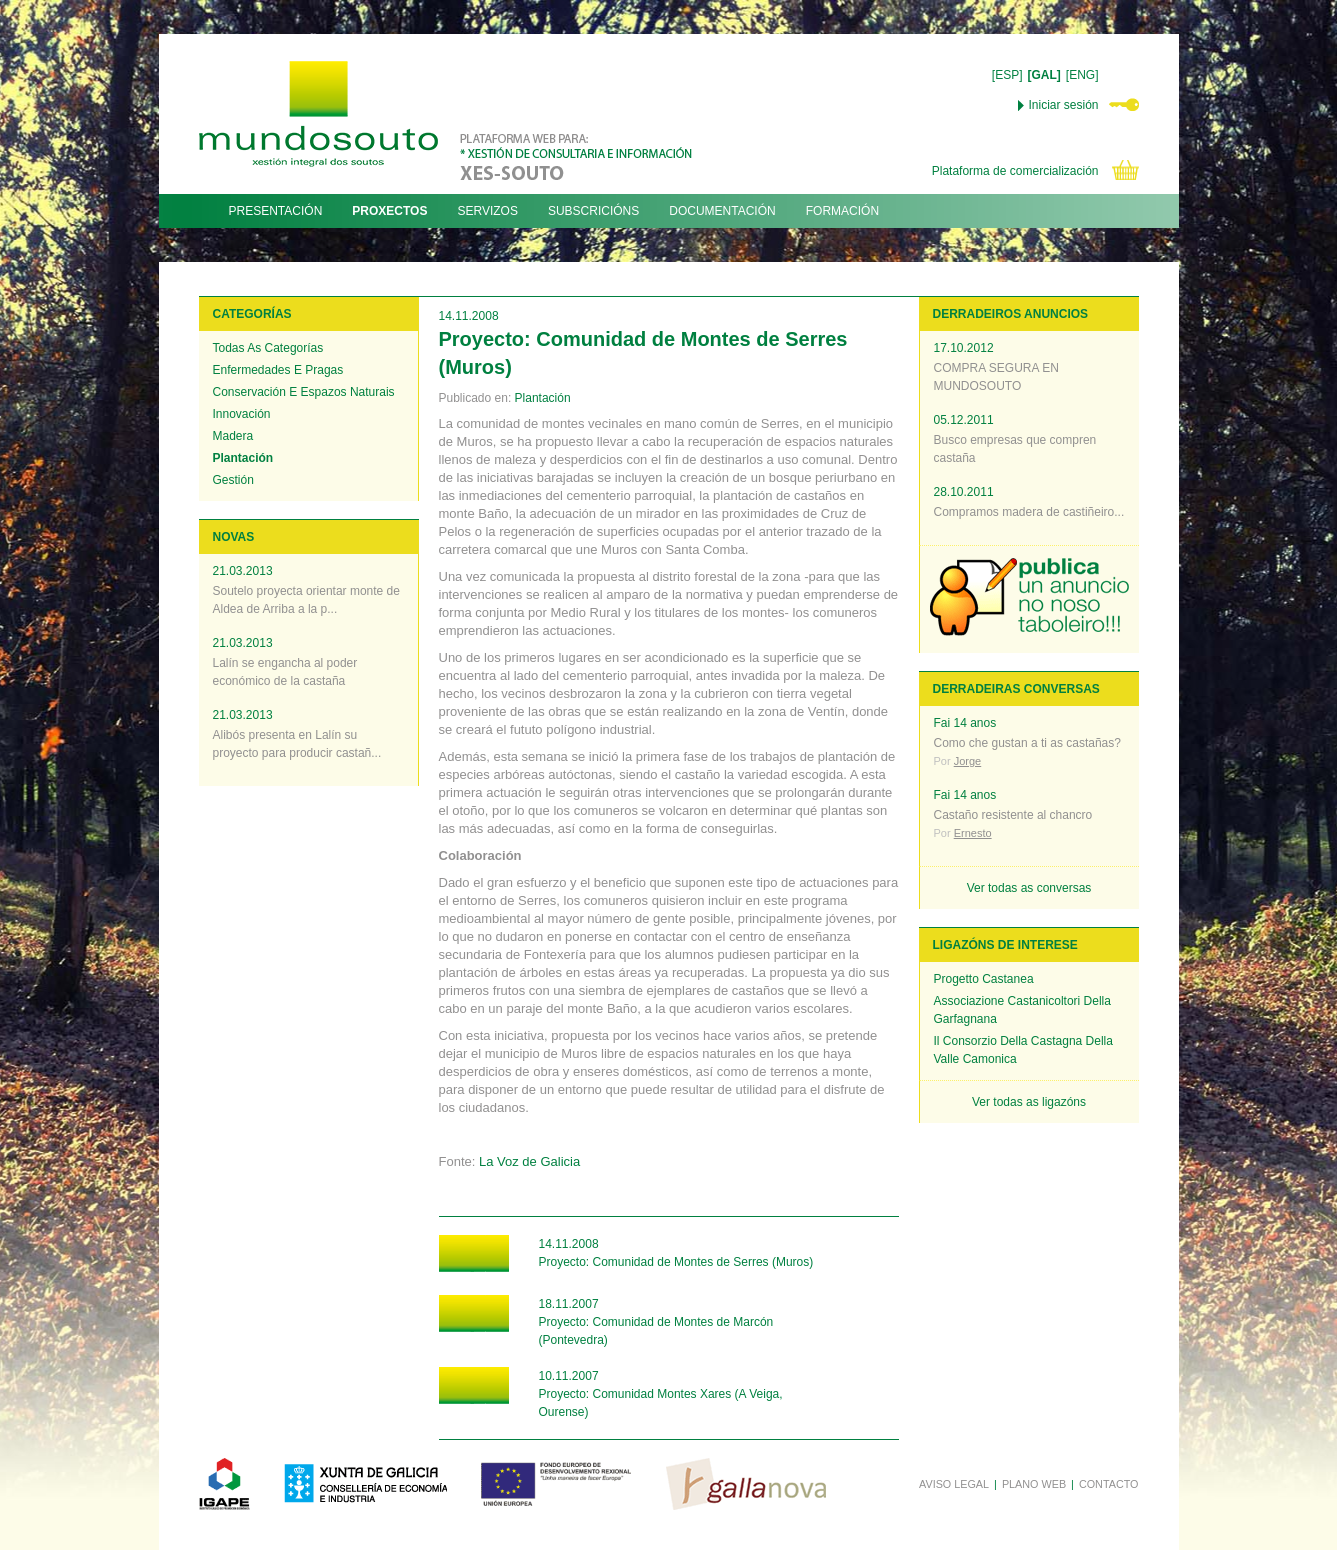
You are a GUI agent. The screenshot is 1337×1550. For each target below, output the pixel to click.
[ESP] (1007, 75)
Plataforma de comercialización (1015, 171)
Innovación (242, 414)
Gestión (233, 480)
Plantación (243, 458)
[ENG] (1082, 75)
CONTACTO (1109, 1484)
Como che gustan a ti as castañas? (1027, 743)
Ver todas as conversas (1029, 888)
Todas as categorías (268, 348)
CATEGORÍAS (252, 314)
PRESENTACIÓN (276, 211)
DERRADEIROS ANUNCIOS (1011, 314)
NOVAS (234, 537)
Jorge (968, 761)
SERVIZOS (487, 211)
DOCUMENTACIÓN (722, 211)
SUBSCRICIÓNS (593, 211)
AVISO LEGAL (954, 1484)
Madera (233, 436)
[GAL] (1044, 75)
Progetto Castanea (984, 979)
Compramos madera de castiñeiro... (1029, 512)
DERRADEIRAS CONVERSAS (1016, 689)
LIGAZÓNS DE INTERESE (1005, 945)
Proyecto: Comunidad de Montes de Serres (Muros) (676, 1262)
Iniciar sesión (1063, 105)
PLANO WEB (1034, 1484)
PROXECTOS (389, 211)
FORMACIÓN (842, 211)
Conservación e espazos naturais (304, 392)
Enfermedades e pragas (278, 370)
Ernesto (973, 833)
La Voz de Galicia (529, 1161)
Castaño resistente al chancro (1013, 815)
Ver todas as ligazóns (1029, 1102)
